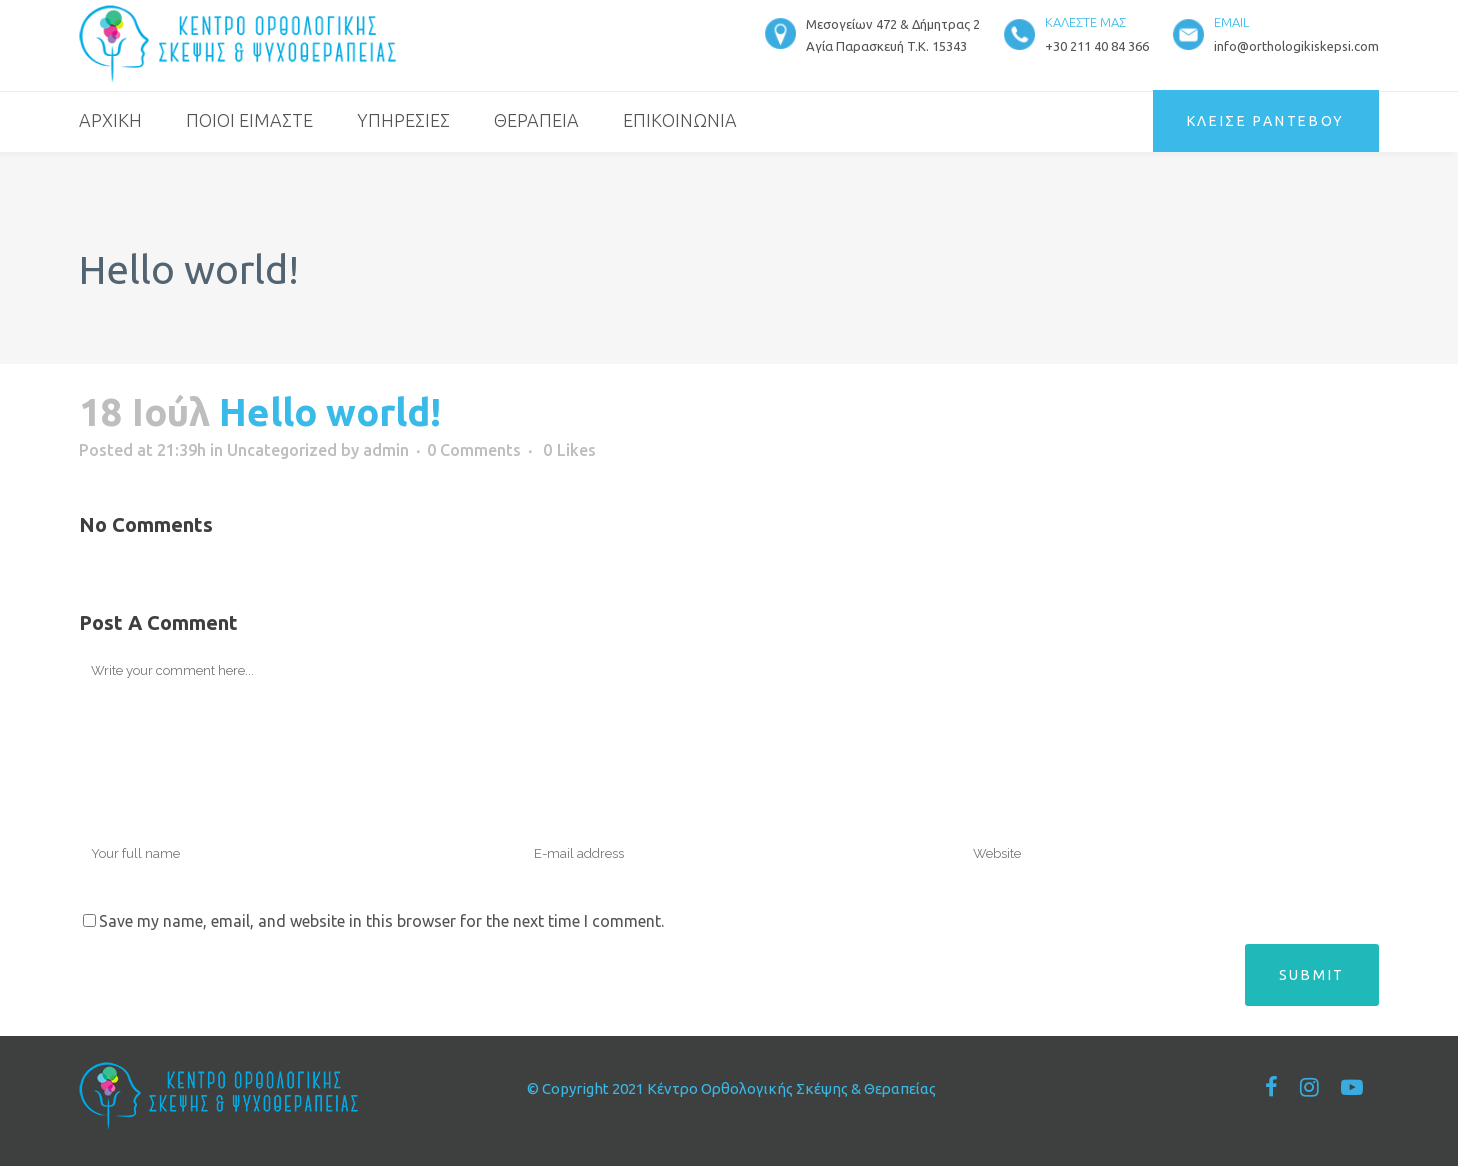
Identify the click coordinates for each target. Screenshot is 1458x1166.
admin (386, 450)
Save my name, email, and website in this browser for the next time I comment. (381, 921)
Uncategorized (282, 450)
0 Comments (474, 450)
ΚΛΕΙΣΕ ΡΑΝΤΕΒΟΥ (1266, 121)
